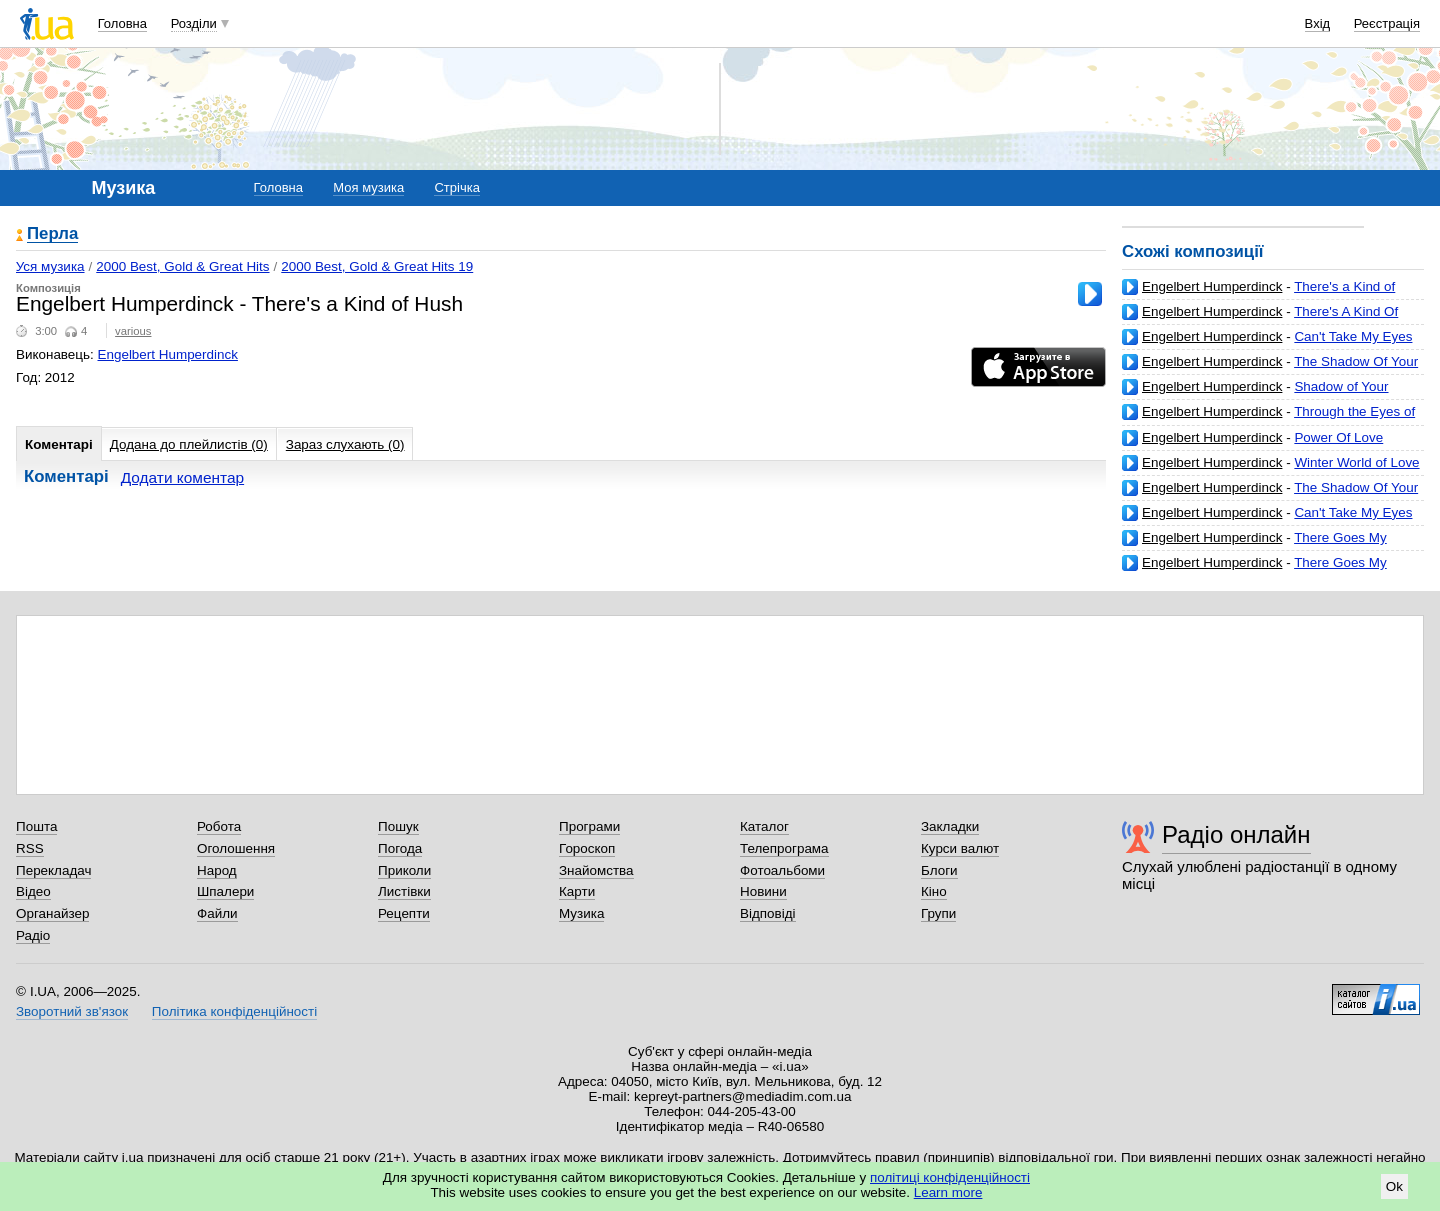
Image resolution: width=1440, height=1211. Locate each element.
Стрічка (456, 187)
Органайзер (52, 913)
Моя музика (368, 187)
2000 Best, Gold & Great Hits (182, 266)
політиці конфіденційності (950, 1177)
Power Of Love (1338, 437)
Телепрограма (784, 848)
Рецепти (404, 913)
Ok (1394, 1186)
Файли (217, 913)
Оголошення (236, 848)
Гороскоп (587, 848)
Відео (33, 891)
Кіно (934, 891)
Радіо (33, 935)
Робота (219, 826)
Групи (938, 913)
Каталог (764, 826)
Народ (217, 870)
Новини (763, 891)
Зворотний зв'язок (72, 1011)
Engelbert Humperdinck (1212, 286)
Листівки (404, 891)
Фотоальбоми (782, 870)
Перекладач (53, 870)
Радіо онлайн (1236, 834)
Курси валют (960, 848)
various (133, 331)
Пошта (36, 826)
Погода (400, 848)
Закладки (950, 826)
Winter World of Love (1356, 462)
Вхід (1318, 23)
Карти (577, 891)
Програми (589, 826)
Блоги (939, 870)
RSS (30, 848)
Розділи (194, 23)
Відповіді (768, 913)
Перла (52, 234)
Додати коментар (182, 477)
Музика (581, 913)
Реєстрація (1387, 23)
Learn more (948, 1192)
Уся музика (50, 266)
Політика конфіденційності (234, 1011)
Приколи (404, 870)
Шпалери (225, 891)
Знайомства (596, 870)
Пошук (398, 826)
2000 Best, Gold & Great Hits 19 (377, 266)
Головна (122, 23)
